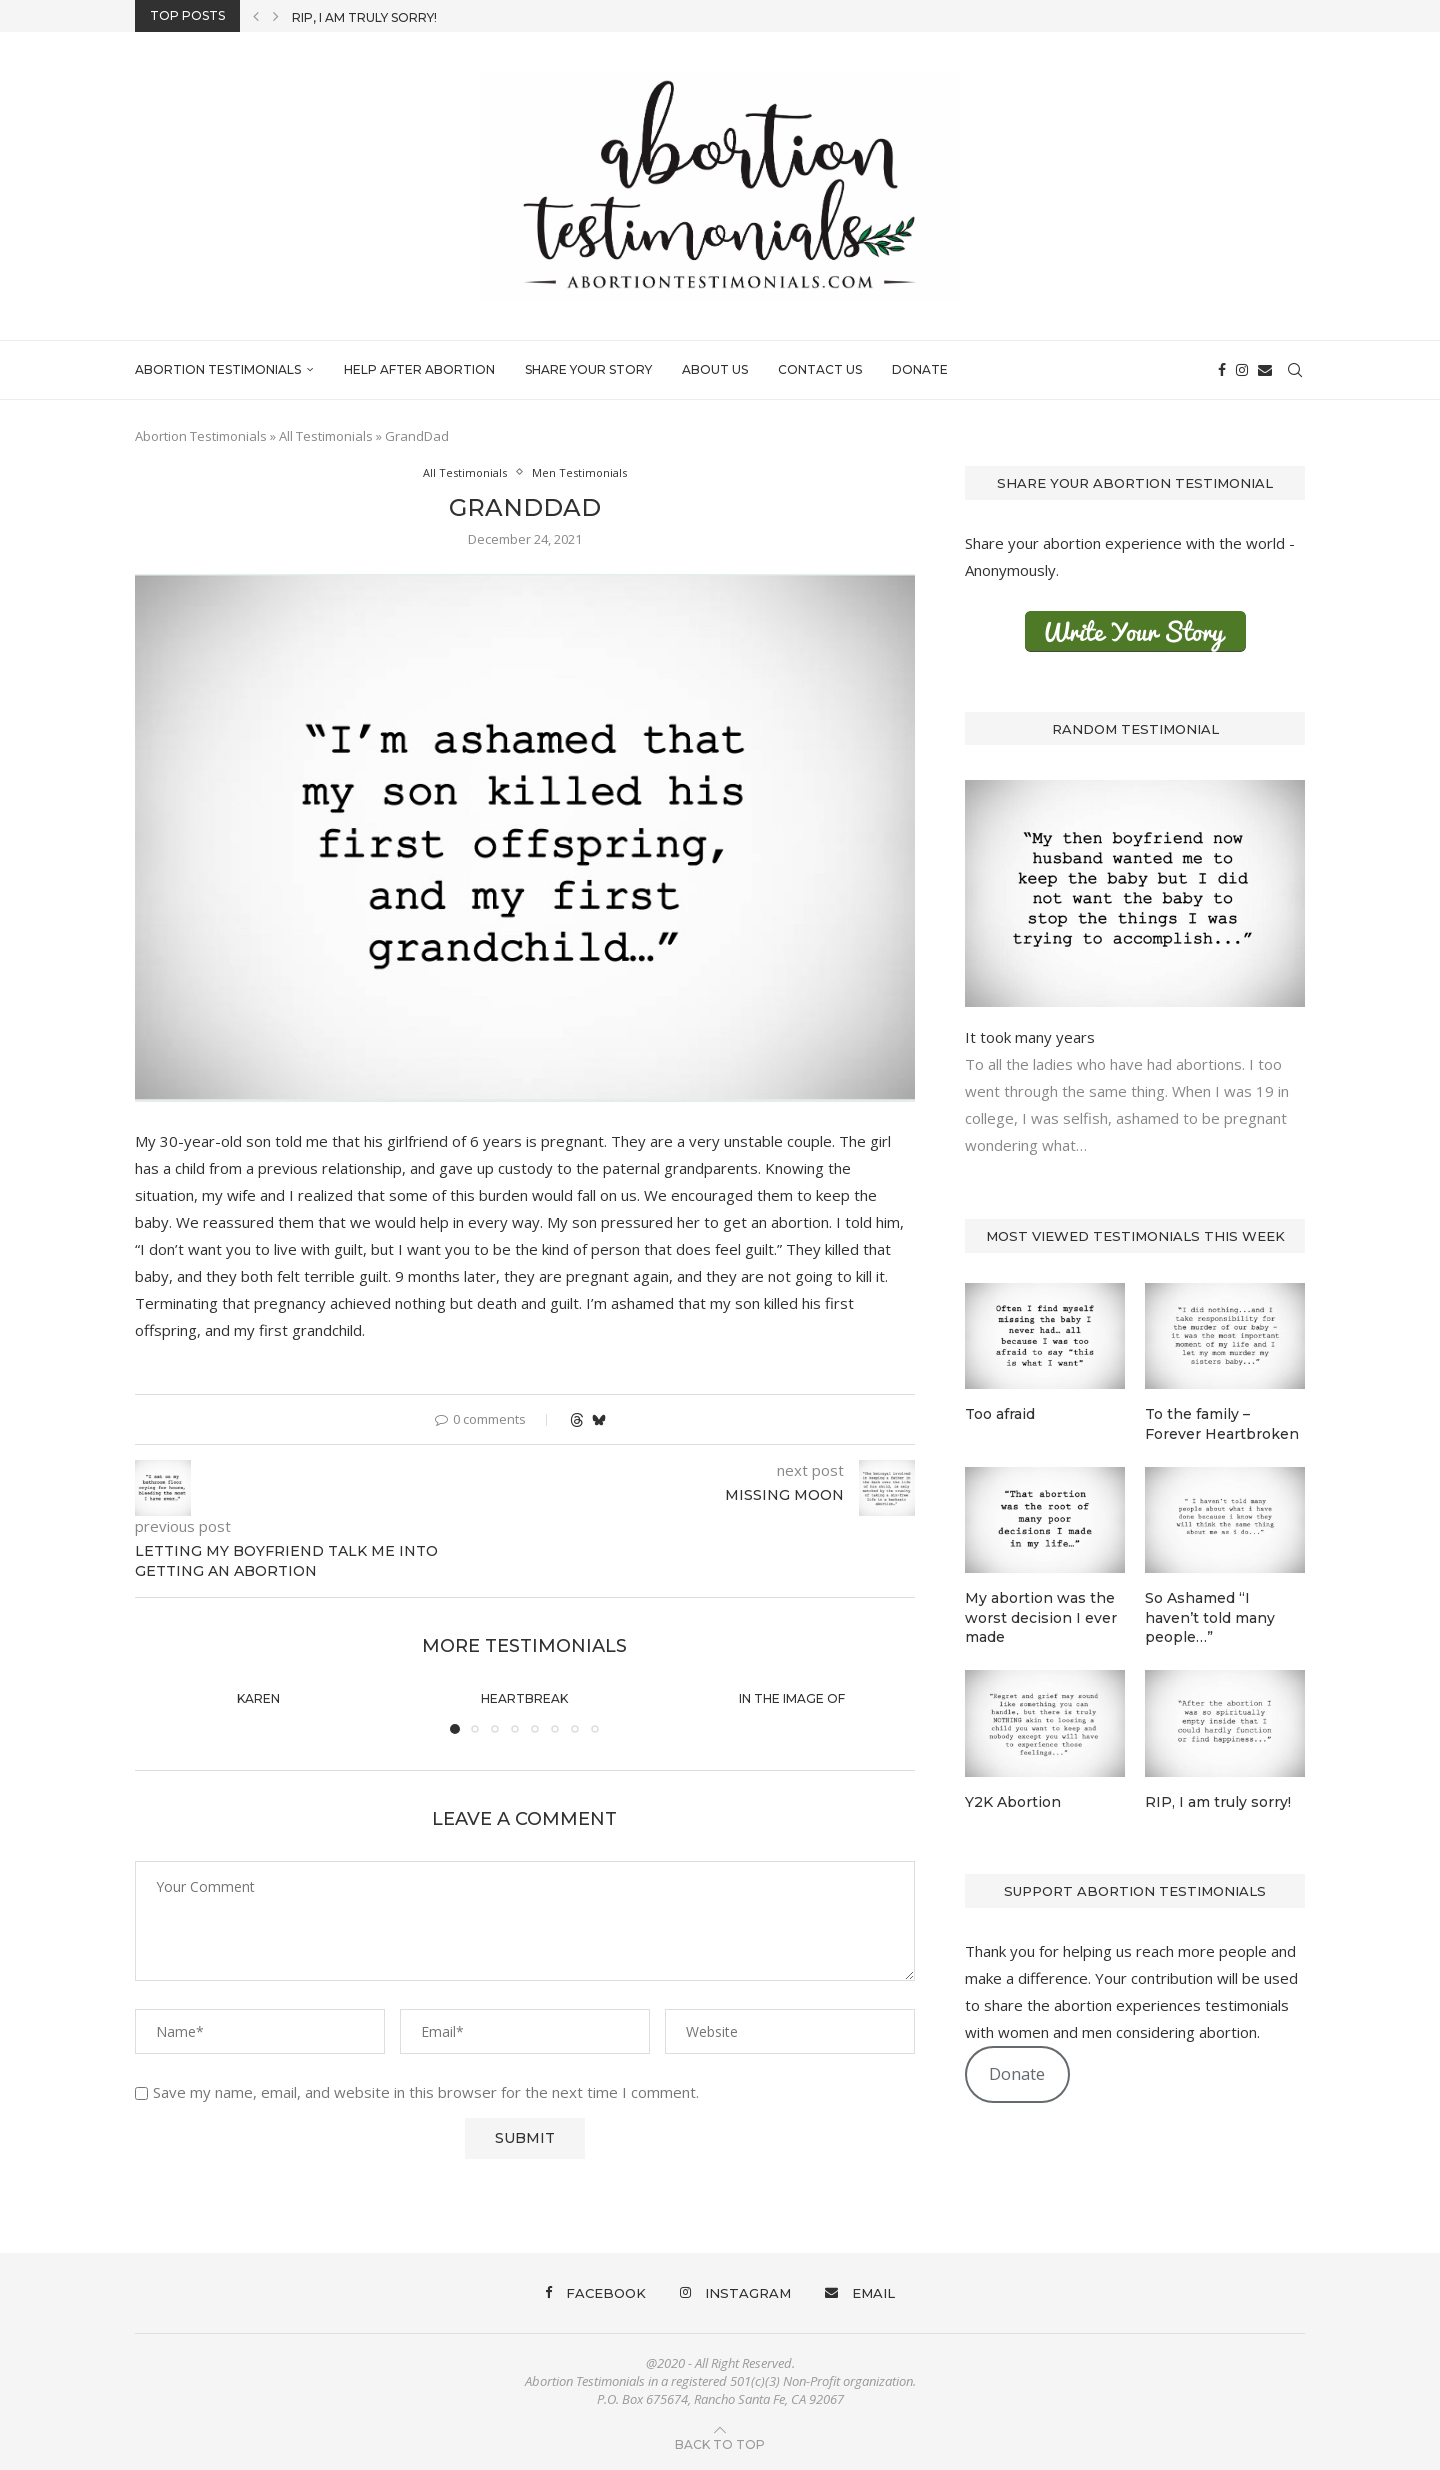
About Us (715, 369)
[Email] (1265, 370)
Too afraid (1000, 1414)
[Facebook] (1222, 370)
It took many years (1030, 1037)
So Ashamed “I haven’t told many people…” (1210, 1617)
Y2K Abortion (1013, 1802)
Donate (920, 369)
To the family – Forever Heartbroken (1222, 1424)
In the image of (792, 1698)
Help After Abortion (419, 369)
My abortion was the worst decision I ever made (1041, 1617)
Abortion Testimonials (218, 369)
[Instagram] (1242, 370)
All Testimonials (326, 436)
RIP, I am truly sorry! (364, 17)
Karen (258, 1698)
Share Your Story (588, 369)
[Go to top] (720, 2443)
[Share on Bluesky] (599, 1419)
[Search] (1295, 370)
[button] (256, 16)
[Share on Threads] (577, 1419)
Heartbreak (524, 1698)
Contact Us (820, 369)
